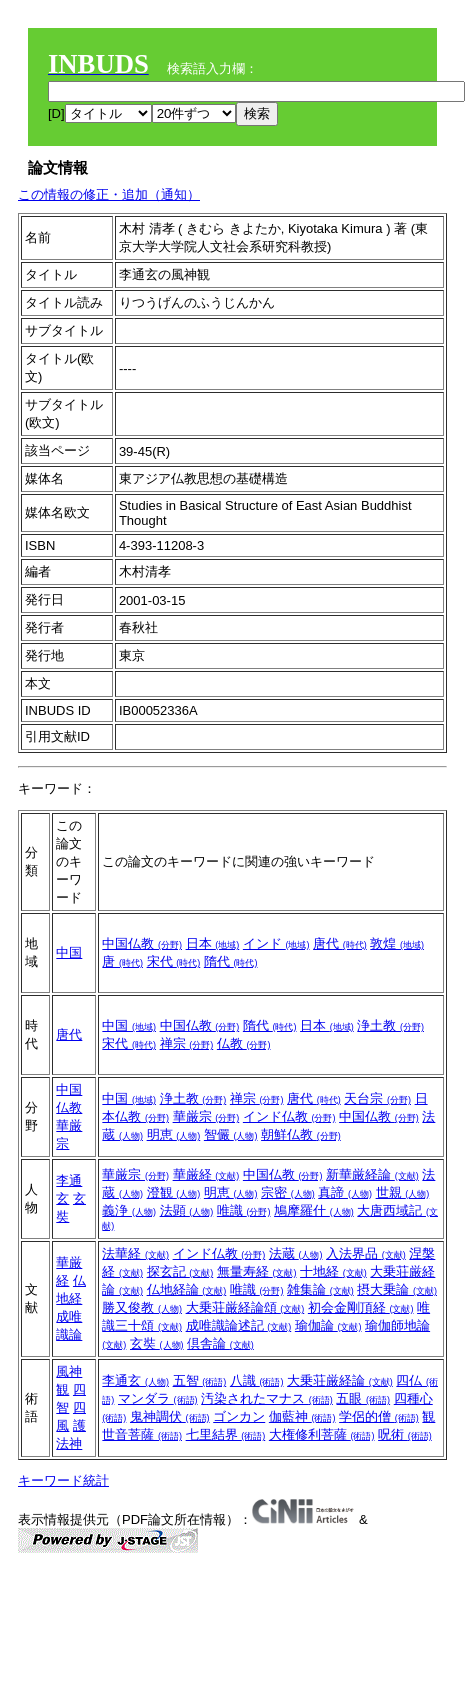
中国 (69, 952)
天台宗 (377, 1098)
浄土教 (390, 1025)
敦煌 (397, 943)
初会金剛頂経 (361, 1307)
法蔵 (296, 1253)
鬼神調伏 (170, 1416)
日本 (213, 943)
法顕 (187, 1210)
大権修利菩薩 (322, 1434)
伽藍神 (302, 1416)
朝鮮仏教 (301, 1134)
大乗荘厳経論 (340, 1380)
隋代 (231, 961)
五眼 (363, 1398)
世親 (403, 1192)
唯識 (244, 1210)
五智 (200, 1380)
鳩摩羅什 (314, 1210)
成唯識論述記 (239, 1325)
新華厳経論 (372, 1174)
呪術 (405, 1434)
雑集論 (320, 1289)
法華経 (135, 1253)
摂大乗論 (397, 1289)
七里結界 (226, 1434)
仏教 (244, 1043)
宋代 (174, 961)
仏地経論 (187, 1289)
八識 (257, 1380)
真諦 (345, 1192)
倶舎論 (220, 1343)
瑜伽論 (328, 1325)
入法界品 (366, 1253)
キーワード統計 (63, 1480)
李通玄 (135, 1380)
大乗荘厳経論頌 (245, 1307)
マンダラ (158, 1398)
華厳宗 (206, 1116)
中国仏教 (142, 943)
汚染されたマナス (267, 1398)
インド (276, 943)
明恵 (174, 1134)
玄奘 (157, 1343)
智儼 (231, 1134)
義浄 (129, 1210)
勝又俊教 (142, 1307)
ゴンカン (239, 1416)
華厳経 (206, 1174)
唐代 (340, 943)
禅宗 (187, 1043)
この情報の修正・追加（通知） (109, 194)
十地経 (333, 1271)
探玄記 (180, 1271)
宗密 (288, 1192)
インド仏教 (289, 1116)
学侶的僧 (379, 1416)
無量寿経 (257, 1271)
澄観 (174, 1192)
